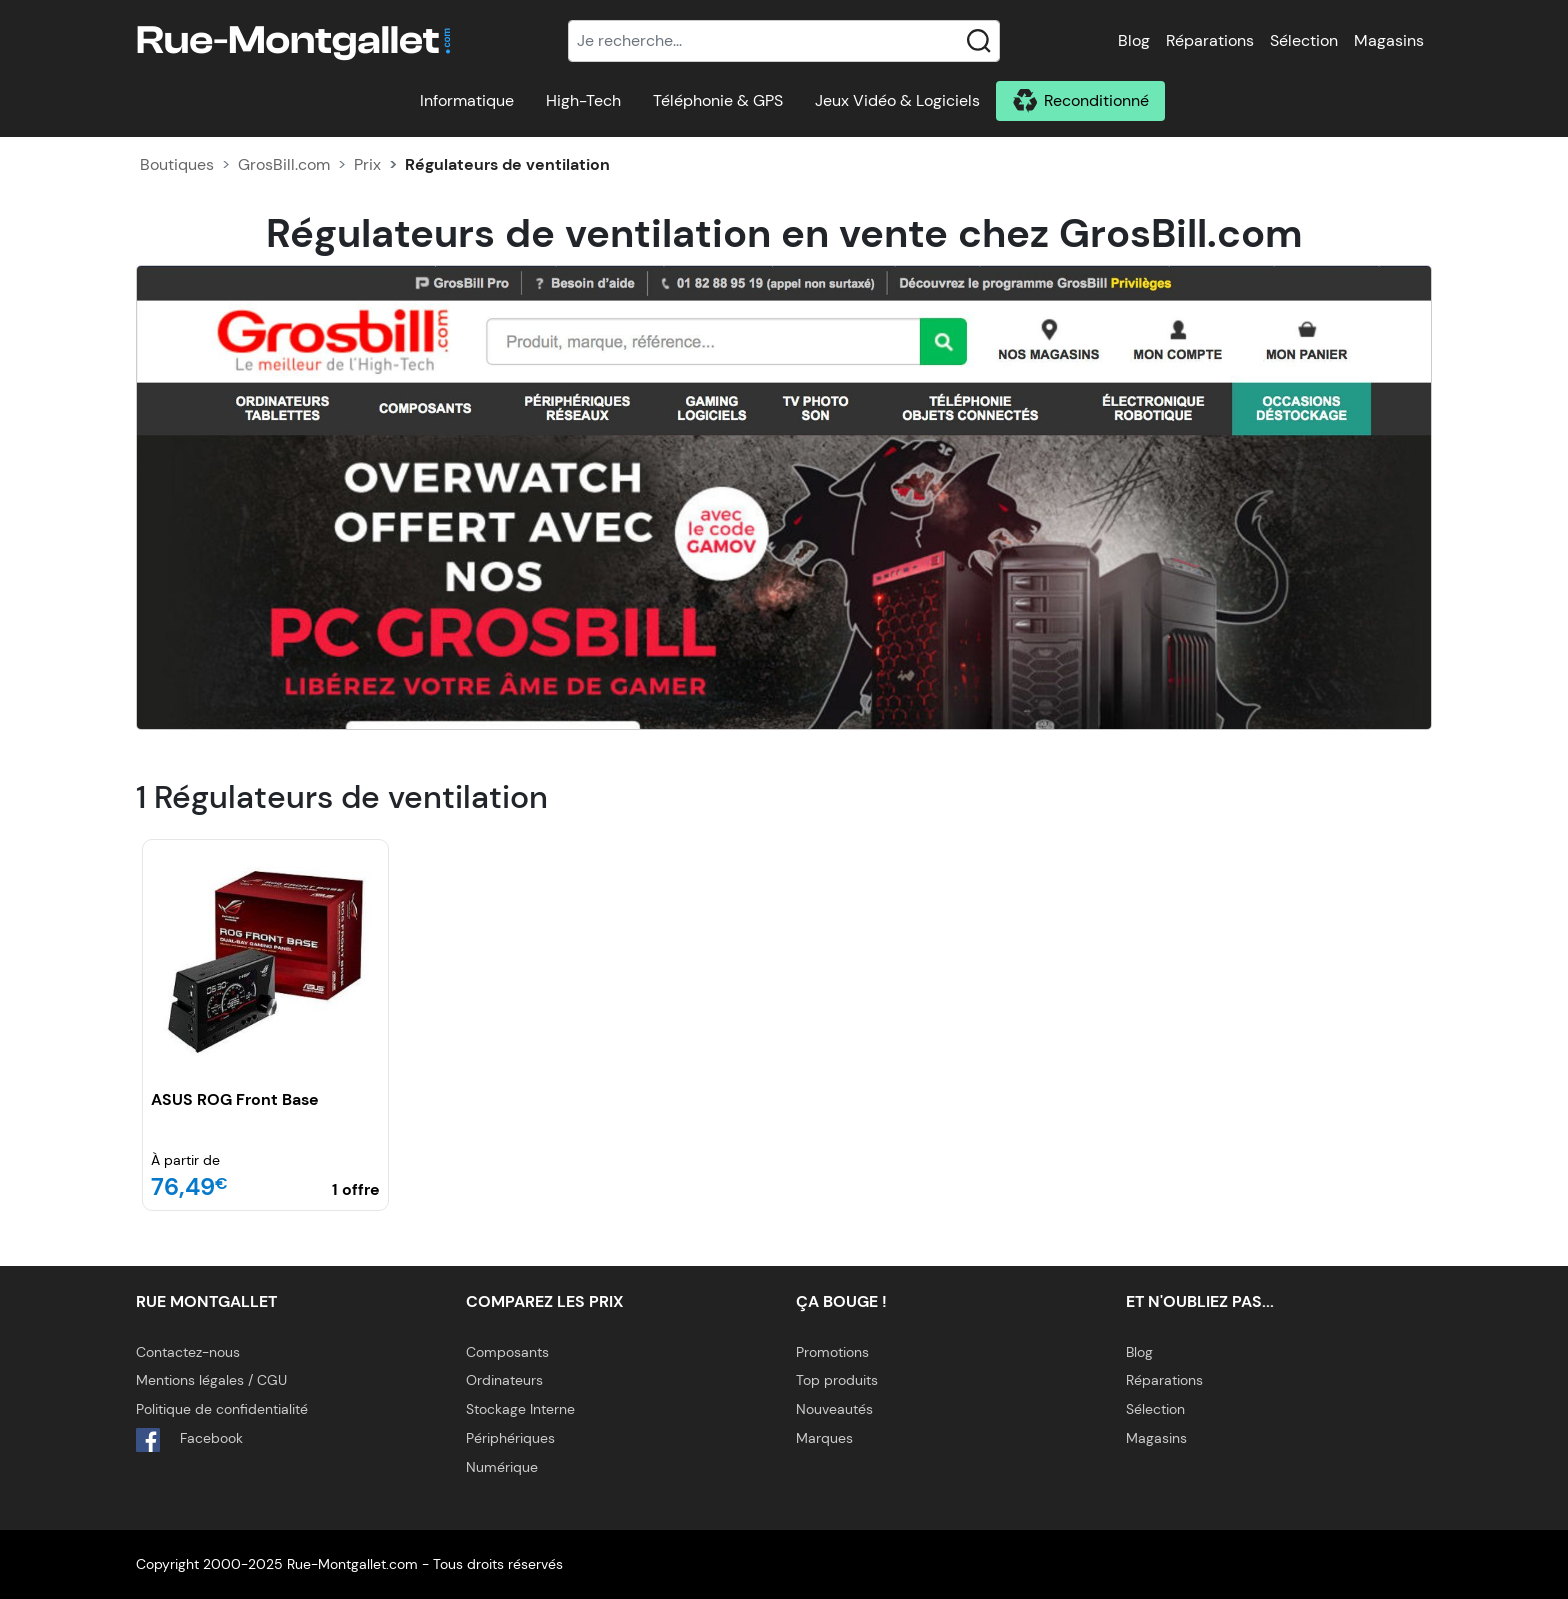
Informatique (467, 100)
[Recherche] (784, 41)
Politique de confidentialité (222, 1409)
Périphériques (510, 1438)
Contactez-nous (188, 1352)
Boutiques (177, 164)
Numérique (502, 1467)
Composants (507, 1352)
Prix (367, 164)
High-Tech (583, 100)
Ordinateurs (504, 1380)
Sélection (1304, 40)
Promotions (832, 1352)
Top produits (837, 1380)
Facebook (189, 1440)
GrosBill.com (284, 164)
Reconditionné (1096, 100)
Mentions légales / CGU (211, 1380)
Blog (1134, 40)
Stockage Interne (520, 1409)
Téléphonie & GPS (718, 100)
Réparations (1210, 40)
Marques (824, 1438)
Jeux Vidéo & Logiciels (897, 100)
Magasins (1389, 40)
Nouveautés (834, 1409)
